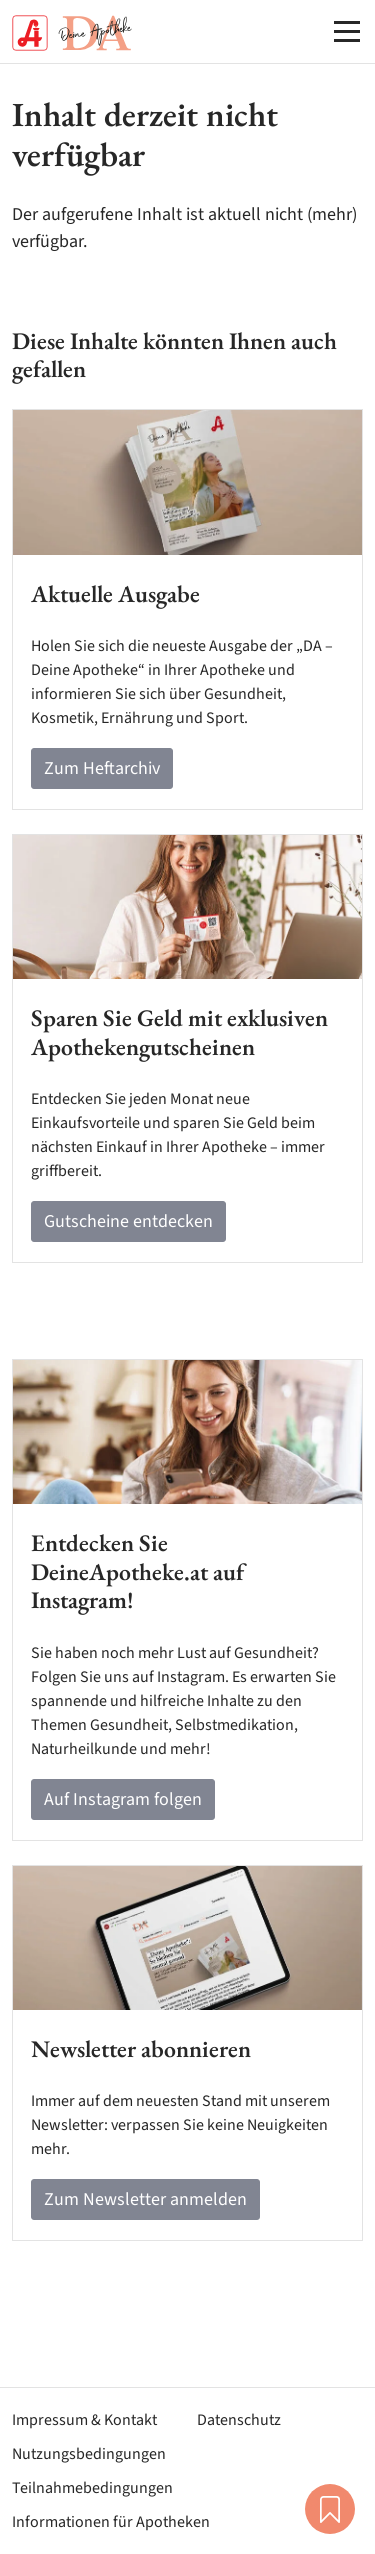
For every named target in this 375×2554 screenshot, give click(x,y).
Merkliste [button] (330, 2509)
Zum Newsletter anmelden (145, 2199)
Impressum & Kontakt (84, 2420)
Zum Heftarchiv (102, 768)
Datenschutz (239, 2420)
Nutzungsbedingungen (89, 2454)
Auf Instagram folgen (123, 1799)
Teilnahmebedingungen (92, 2488)
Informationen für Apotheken (111, 2522)
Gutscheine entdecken (128, 1221)
